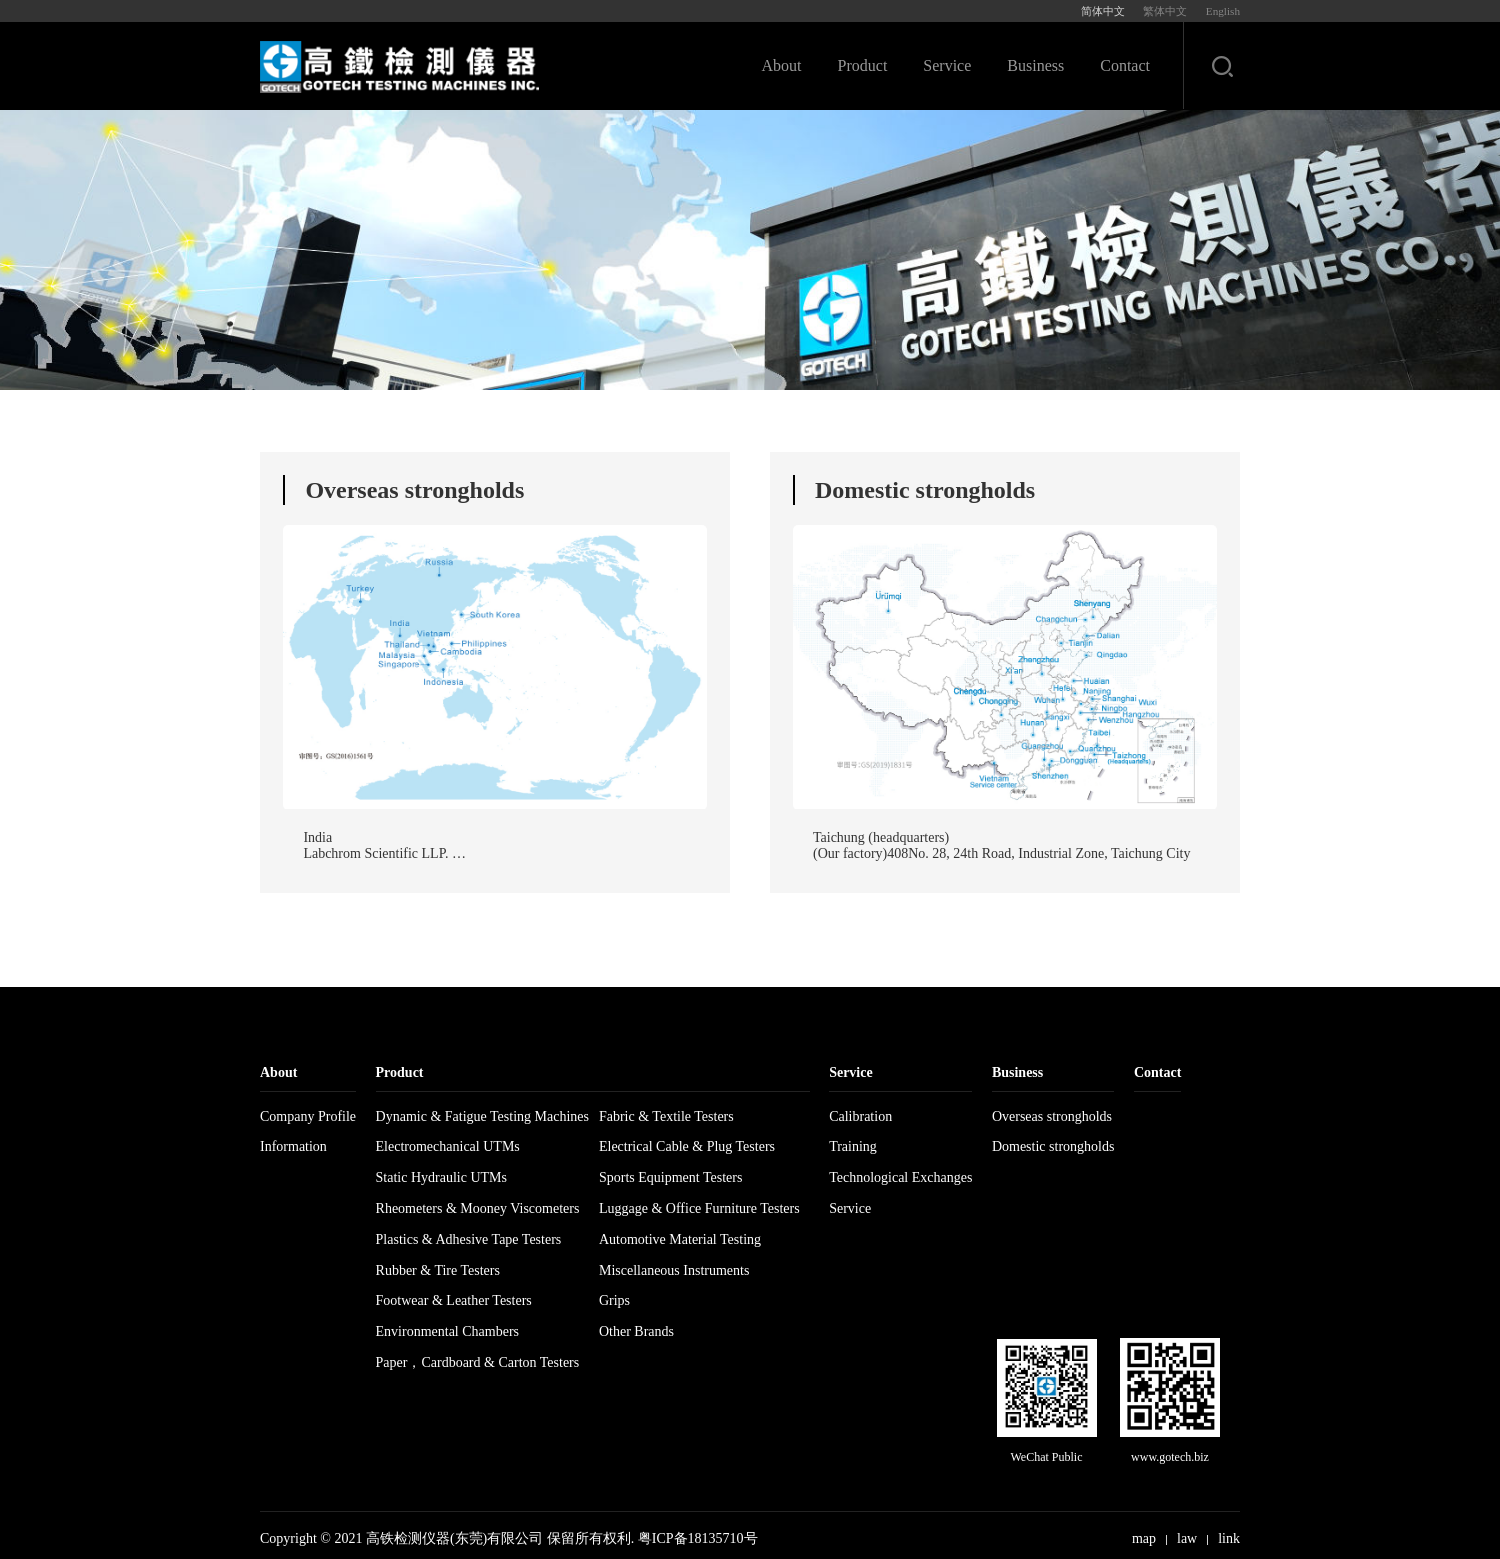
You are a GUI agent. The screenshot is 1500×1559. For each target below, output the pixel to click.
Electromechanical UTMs (448, 1146)
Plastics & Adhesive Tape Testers (469, 1238)
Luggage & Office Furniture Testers (699, 1207)
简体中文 (1103, 11)
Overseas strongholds (1052, 1115)
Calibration (860, 1115)
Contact (1125, 65)
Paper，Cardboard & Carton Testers (478, 1361)
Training (853, 1146)
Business (1035, 65)
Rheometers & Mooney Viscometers (478, 1207)
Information (293, 1146)
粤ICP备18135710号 (698, 1537)
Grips (614, 1300)
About (782, 65)
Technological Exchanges (900, 1177)
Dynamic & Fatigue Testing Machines (482, 1115)
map (1144, 1537)
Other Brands (636, 1331)
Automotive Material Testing (680, 1238)
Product (863, 65)
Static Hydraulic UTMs (441, 1177)
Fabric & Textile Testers (666, 1115)
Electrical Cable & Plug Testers (687, 1146)
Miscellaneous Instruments (674, 1269)
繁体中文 (1165, 11)
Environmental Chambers (447, 1331)
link (1229, 1537)
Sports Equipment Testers (670, 1177)
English (1223, 11)
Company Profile (308, 1115)
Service (947, 65)
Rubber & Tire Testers (438, 1269)
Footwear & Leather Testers (454, 1300)
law (1187, 1537)
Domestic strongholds (1053, 1146)
